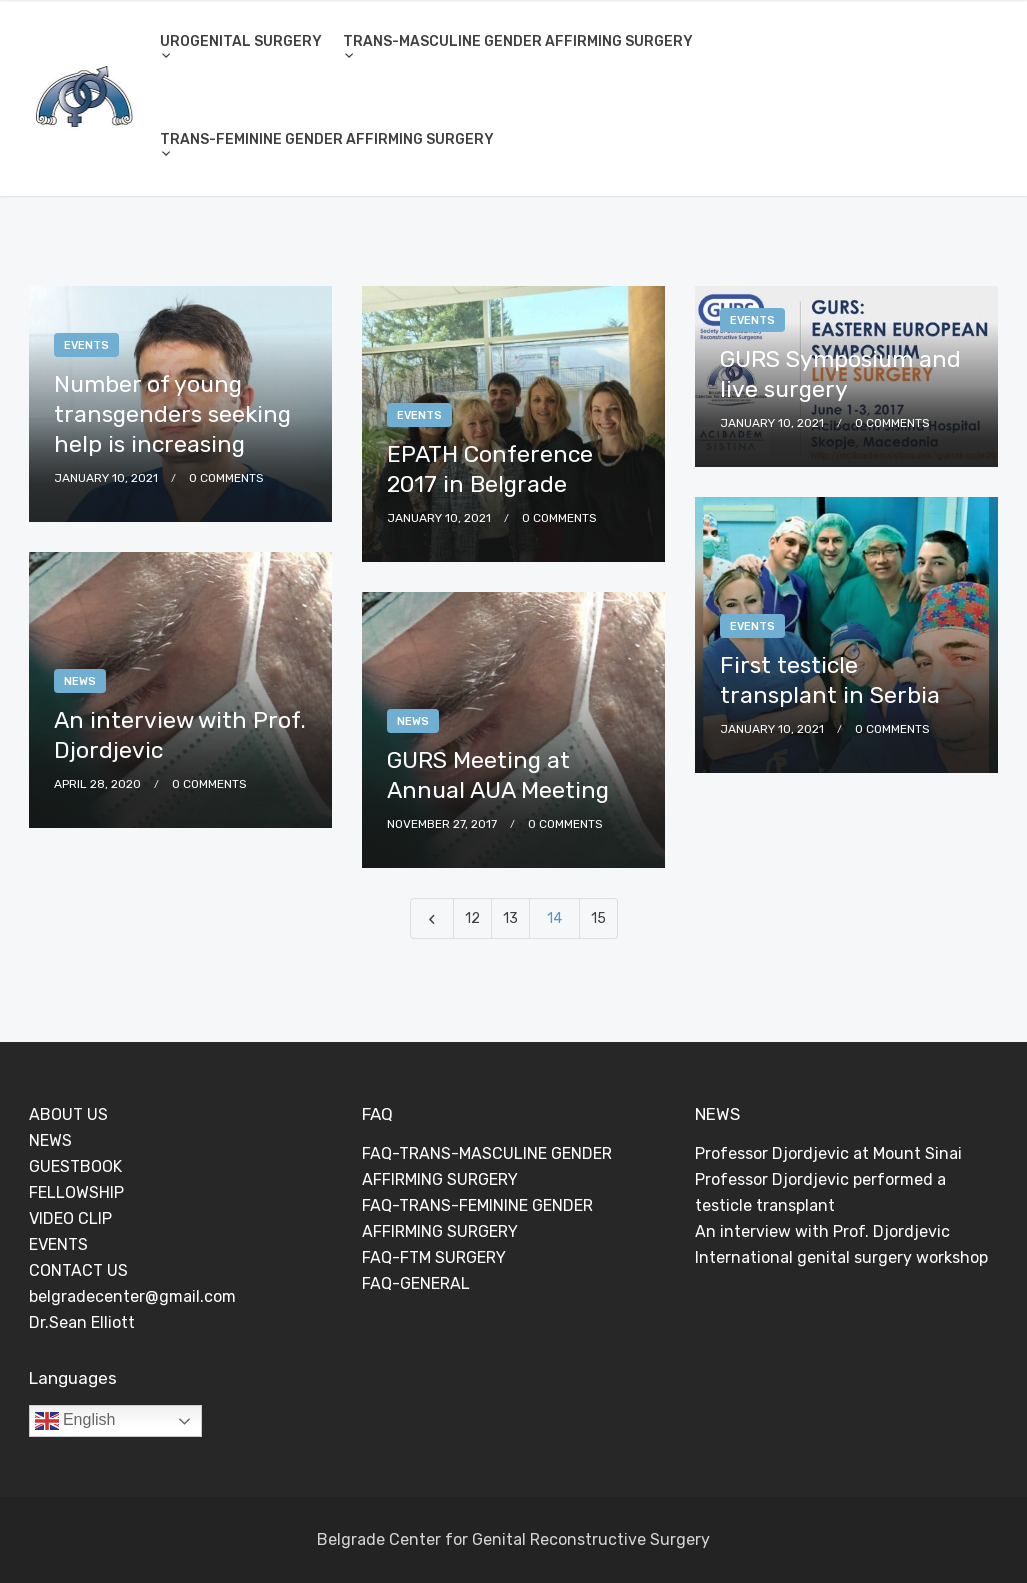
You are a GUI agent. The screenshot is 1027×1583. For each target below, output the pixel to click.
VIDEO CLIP (70, 1218)
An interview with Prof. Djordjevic (822, 1231)
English (75, 1421)
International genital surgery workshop (841, 1257)
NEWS (50, 1140)
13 (510, 918)
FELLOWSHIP (76, 1192)
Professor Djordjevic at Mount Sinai (828, 1153)
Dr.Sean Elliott (82, 1322)
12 (472, 918)
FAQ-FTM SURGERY (434, 1257)
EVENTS (58, 1244)
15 (598, 918)
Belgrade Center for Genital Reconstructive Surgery (513, 1539)
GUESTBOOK (75, 1166)
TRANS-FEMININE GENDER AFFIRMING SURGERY (327, 139)
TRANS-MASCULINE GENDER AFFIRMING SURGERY (518, 41)
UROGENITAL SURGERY (241, 41)
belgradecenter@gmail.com (132, 1296)
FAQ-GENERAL (416, 1283)
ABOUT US (68, 1114)
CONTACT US (78, 1270)
